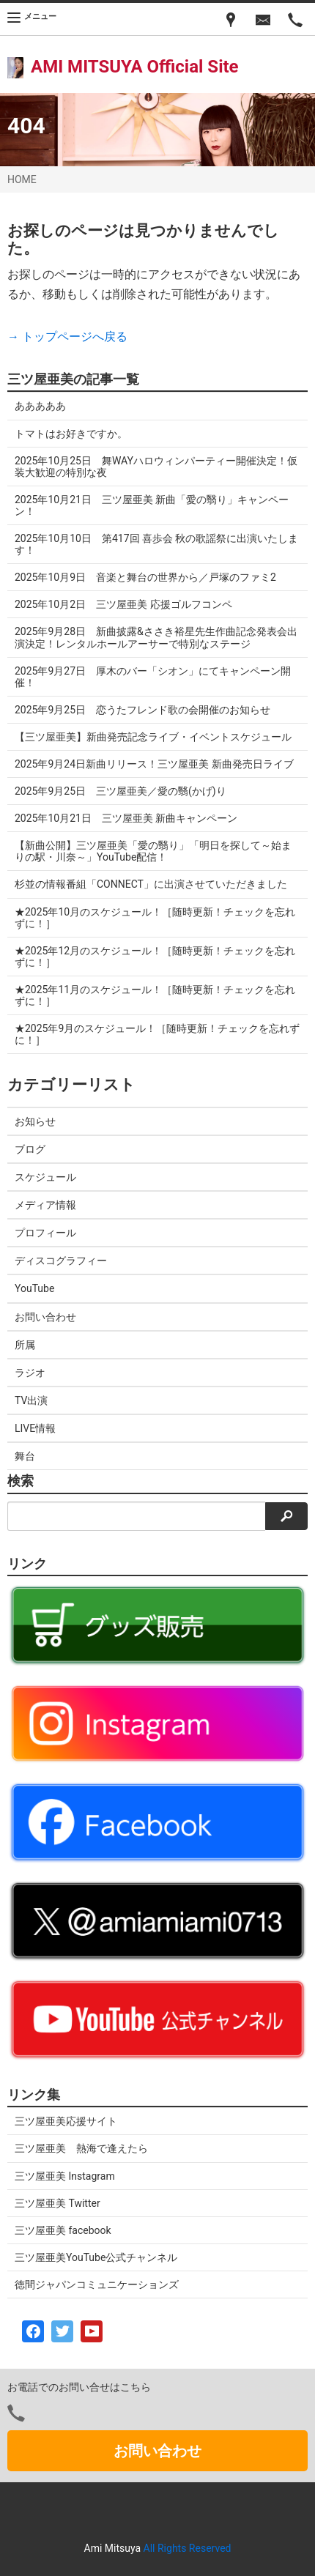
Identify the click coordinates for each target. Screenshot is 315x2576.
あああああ (40, 406)
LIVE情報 (35, 1428)
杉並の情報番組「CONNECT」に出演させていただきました (151, 884)
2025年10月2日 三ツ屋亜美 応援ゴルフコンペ (123, 604)
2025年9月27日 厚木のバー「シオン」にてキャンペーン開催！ (153, 676)
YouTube (34, 1288)
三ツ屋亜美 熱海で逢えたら (81, 2148)
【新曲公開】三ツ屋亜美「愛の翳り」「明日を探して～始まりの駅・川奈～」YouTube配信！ (153, 851)
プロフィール (45, 1233)
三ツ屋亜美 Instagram (65, 2176)
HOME (22, 179)
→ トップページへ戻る (67, 337)
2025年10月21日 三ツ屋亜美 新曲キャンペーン (126, 818)
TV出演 (31, 1400)
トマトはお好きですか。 (71, 433)
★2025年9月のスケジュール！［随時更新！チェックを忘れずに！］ (157, 1034)
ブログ (30, 1149)
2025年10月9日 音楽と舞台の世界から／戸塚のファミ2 (145, 577)
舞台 (25, 1456)
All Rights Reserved (187, 2548)
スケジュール (45, 1177)
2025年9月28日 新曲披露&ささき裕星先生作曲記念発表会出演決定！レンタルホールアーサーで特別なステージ (156, 637)
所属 (25, 1345)
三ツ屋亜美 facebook (63, 2230)
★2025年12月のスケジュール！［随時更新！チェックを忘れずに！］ (155, 956)
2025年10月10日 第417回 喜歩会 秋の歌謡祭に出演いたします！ (157, 544)
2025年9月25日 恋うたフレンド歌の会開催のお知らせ (142, 710)
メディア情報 (45, 1205)
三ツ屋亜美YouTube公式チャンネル (96, 2257)
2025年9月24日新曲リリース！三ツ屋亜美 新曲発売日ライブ (154, 764)
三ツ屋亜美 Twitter (57, 2203)
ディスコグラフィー (61, 1260)
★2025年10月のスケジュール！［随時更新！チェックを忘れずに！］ (155, 917)
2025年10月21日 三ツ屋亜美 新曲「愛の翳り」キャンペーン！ (152, 505)
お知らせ (35, 1121)
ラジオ (30, 1372)
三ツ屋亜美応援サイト (66, 2121)
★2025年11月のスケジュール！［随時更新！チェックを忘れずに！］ (155, 995)
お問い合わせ (45, 1317)
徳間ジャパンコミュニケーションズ (97, 2284)
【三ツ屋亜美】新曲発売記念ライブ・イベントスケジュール (153, 737)
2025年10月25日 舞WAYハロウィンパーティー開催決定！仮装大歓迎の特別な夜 (156, 466)
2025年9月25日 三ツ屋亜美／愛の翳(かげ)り (120, 791)
